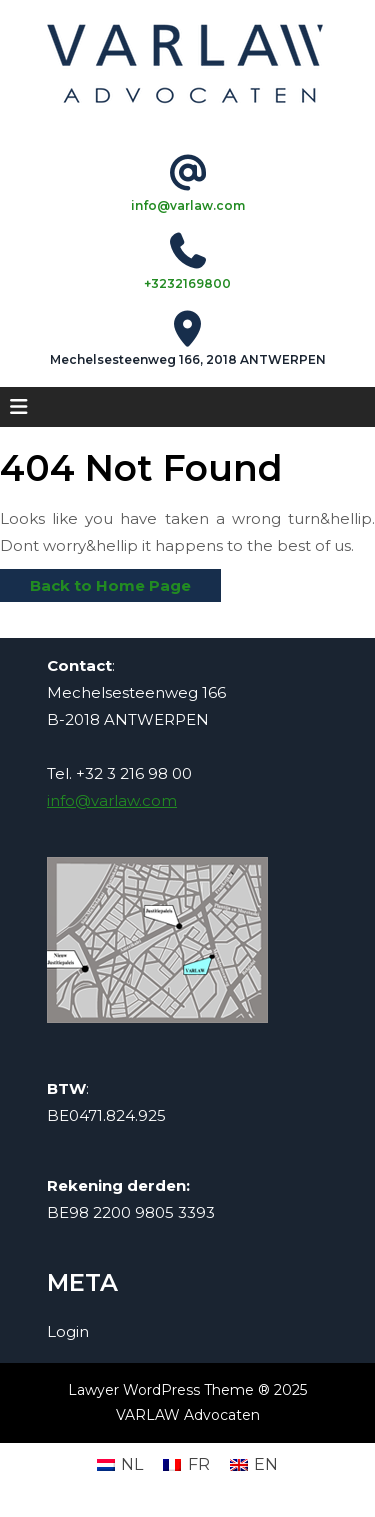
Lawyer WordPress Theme (161, 1390)
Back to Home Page (95, 582)
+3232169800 (187, 283)
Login (68, 1331)
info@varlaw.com (188, 205)
